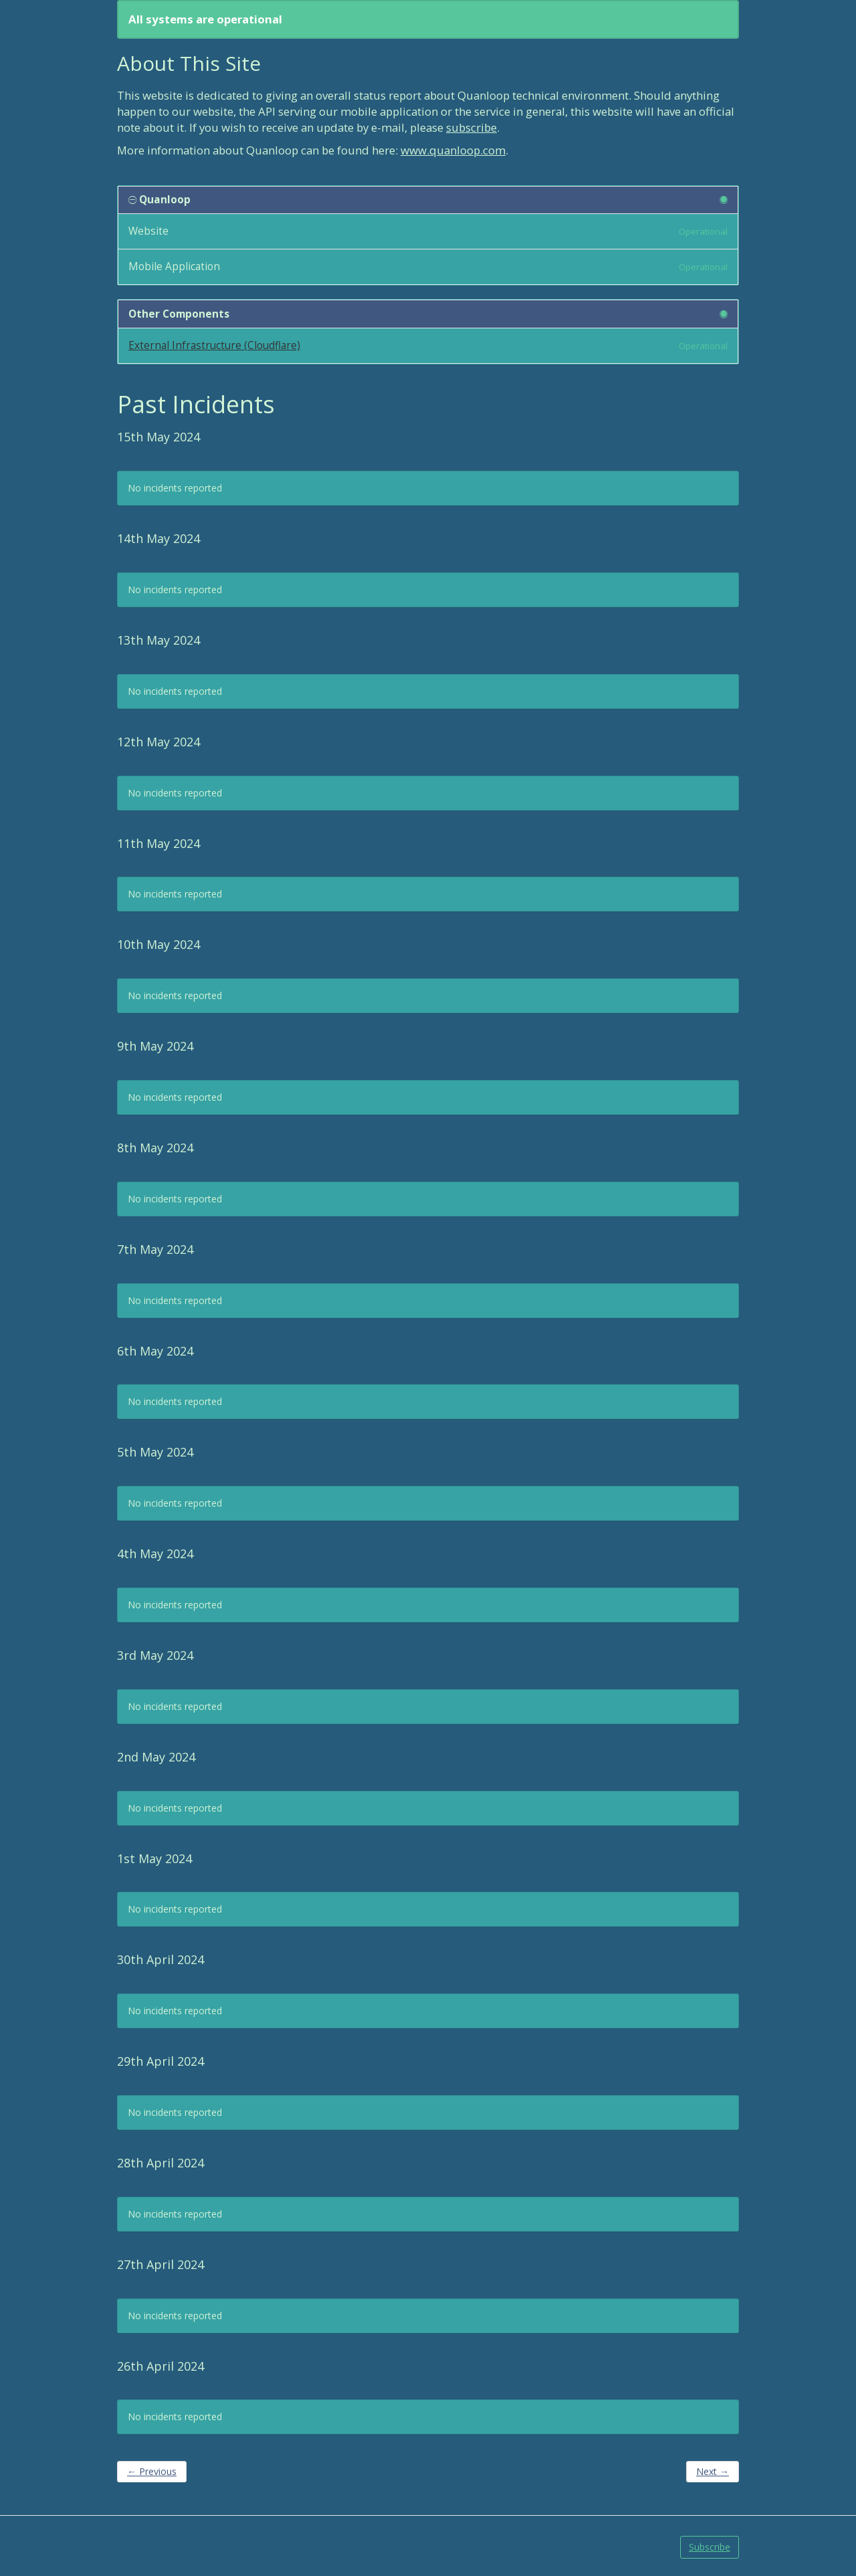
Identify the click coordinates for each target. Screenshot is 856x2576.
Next (712, 2471)
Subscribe (709, 2547)
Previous (152, 2471)
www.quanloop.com (453, 150)
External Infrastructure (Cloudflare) (214, 345)
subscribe (471, 127)
